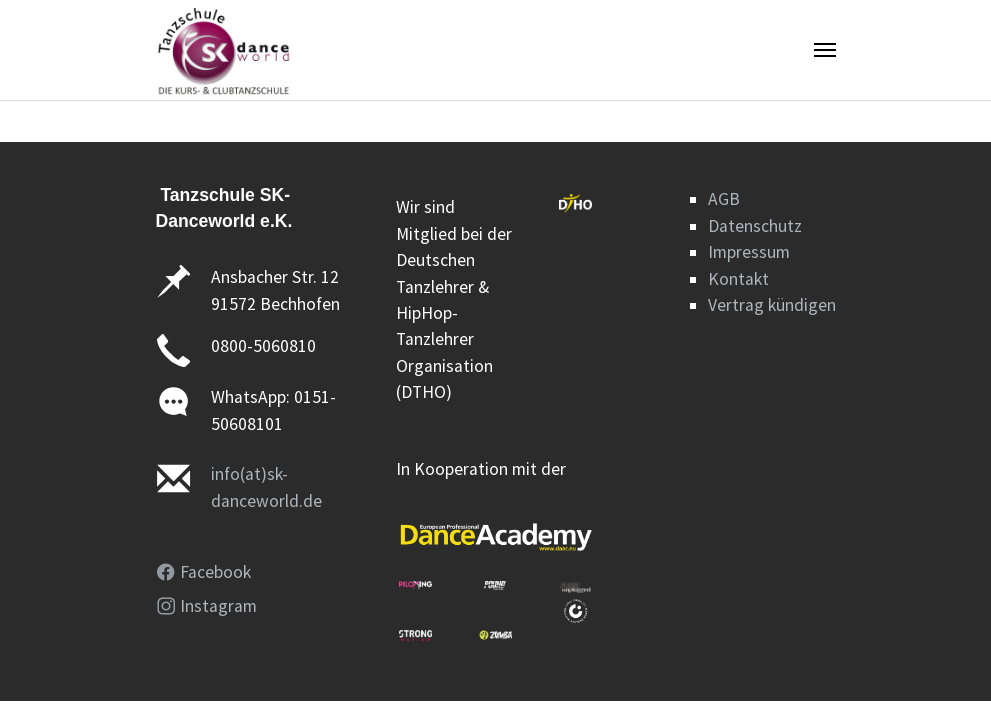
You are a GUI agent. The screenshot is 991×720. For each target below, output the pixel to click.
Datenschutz (755, 226)
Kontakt (738, 279)
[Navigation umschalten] (825, 50)
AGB (724, 199)
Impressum (749, 252)
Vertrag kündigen (772, 305)
